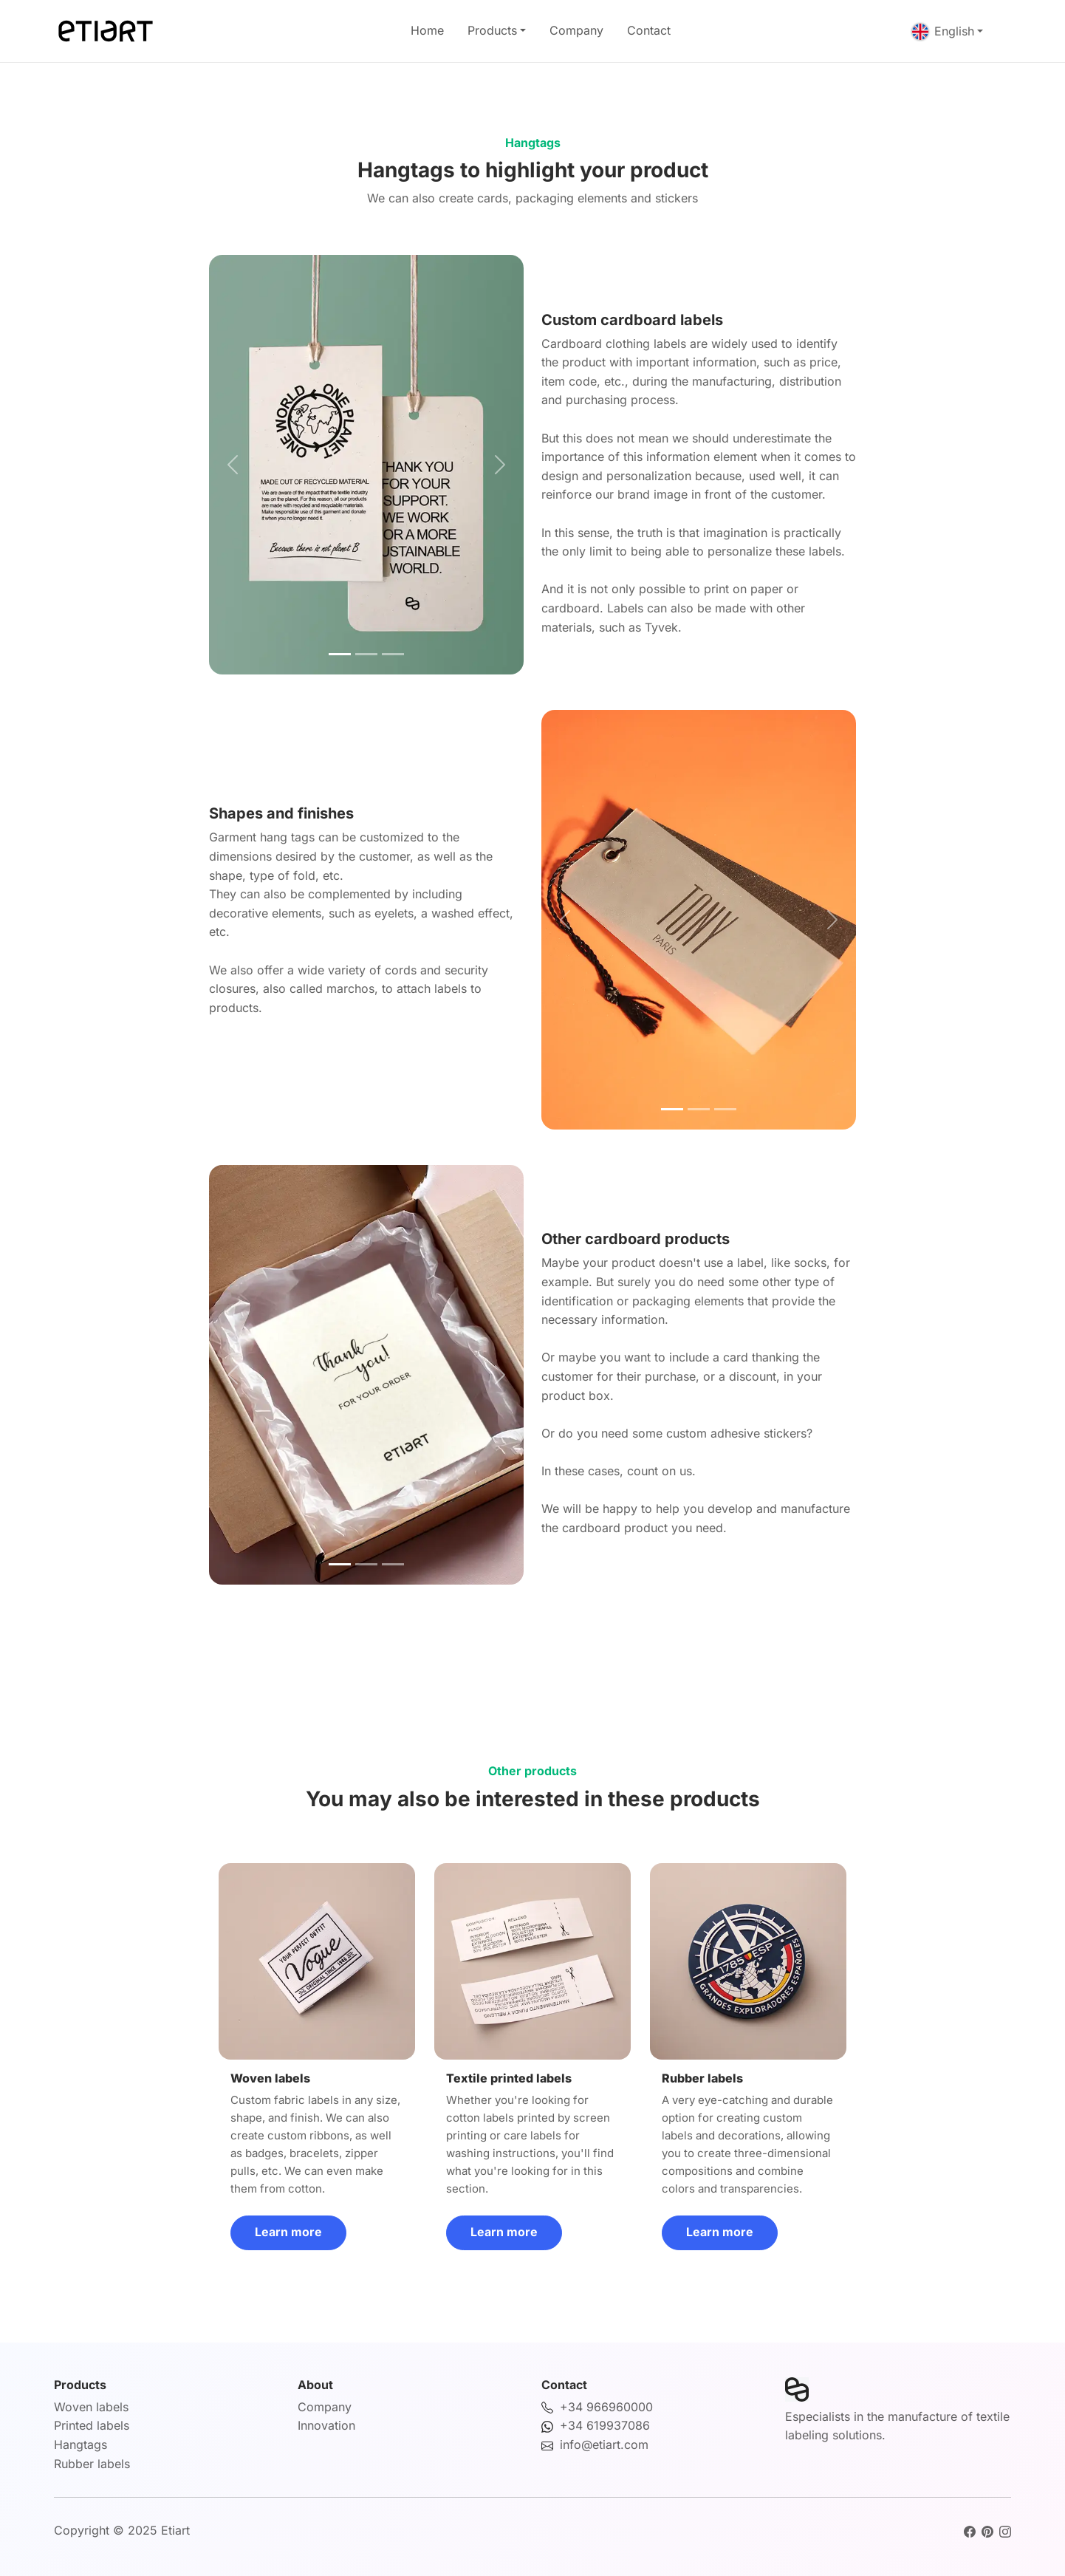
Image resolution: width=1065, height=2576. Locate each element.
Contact (649, 30)
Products (492, 30)
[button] (232, 464)
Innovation (326, 2425)
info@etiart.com (604, 2444)
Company (576, 30)
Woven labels (91, 2406)
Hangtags (80, 2444)
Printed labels (91, 2425)
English (943, 31)
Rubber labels (92, 2463)
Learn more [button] (288, 2231)
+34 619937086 (605, 2425)
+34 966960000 (606, 2406)
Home (427, 30)
